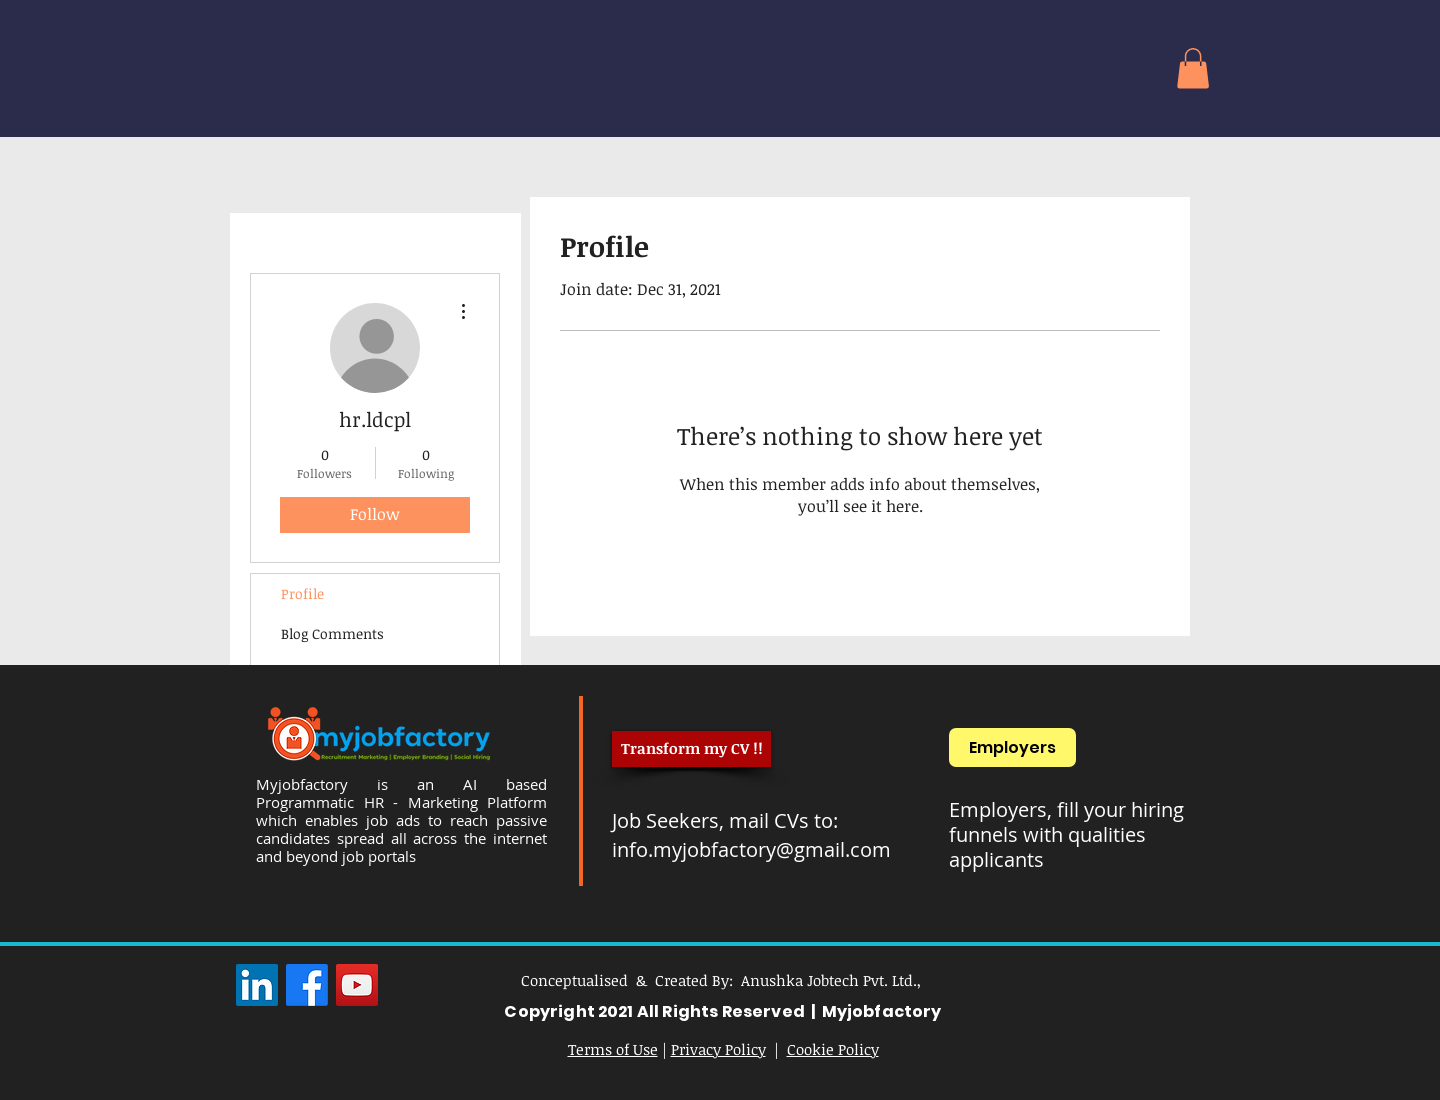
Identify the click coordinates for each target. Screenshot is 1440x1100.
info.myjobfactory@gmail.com (751, 849)
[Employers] (1012, 747)
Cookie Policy (833, 1049)
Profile (302, 593)
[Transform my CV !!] (691, 749)
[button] (1193, 68)
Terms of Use (613, 1049)
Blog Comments (332, 633)
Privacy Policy (718, 1049)
